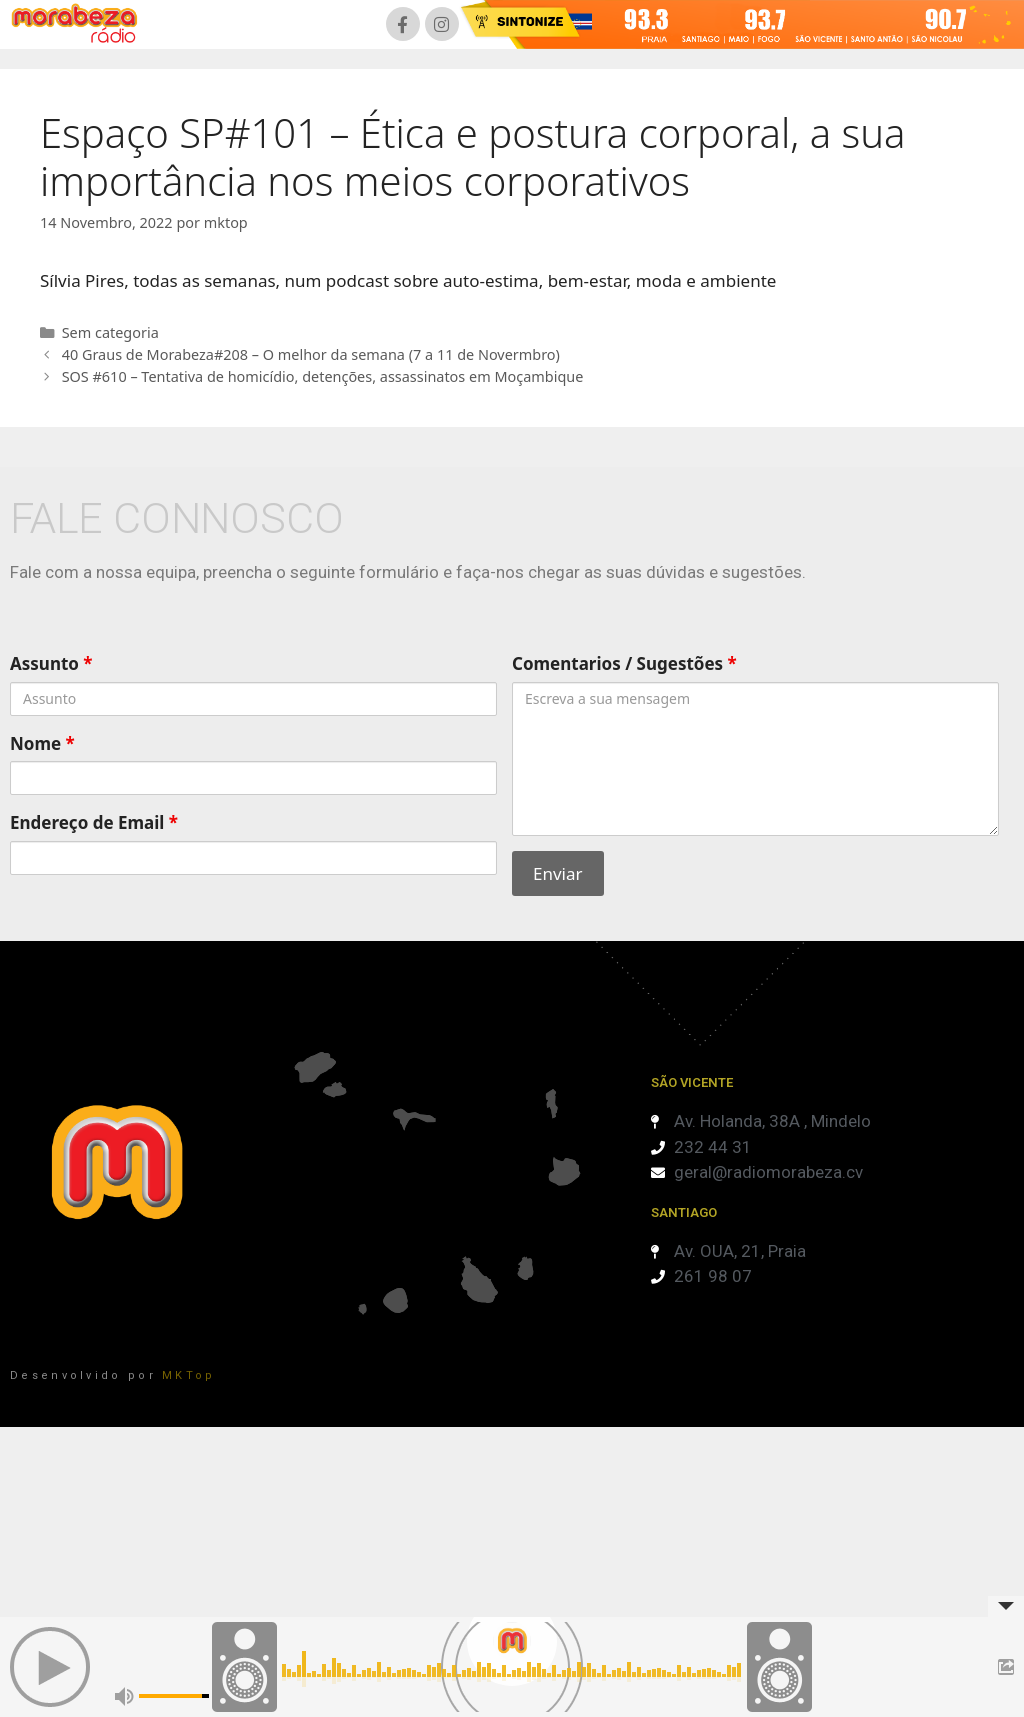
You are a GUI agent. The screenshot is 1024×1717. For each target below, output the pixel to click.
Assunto (51, 663)
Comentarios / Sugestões (624, 663)
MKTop (189, 1375)
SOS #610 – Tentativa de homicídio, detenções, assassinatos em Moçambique (323, 376)
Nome (42, 743)
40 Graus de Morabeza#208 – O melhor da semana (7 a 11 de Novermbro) (311, 354)
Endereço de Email (94, 822)
